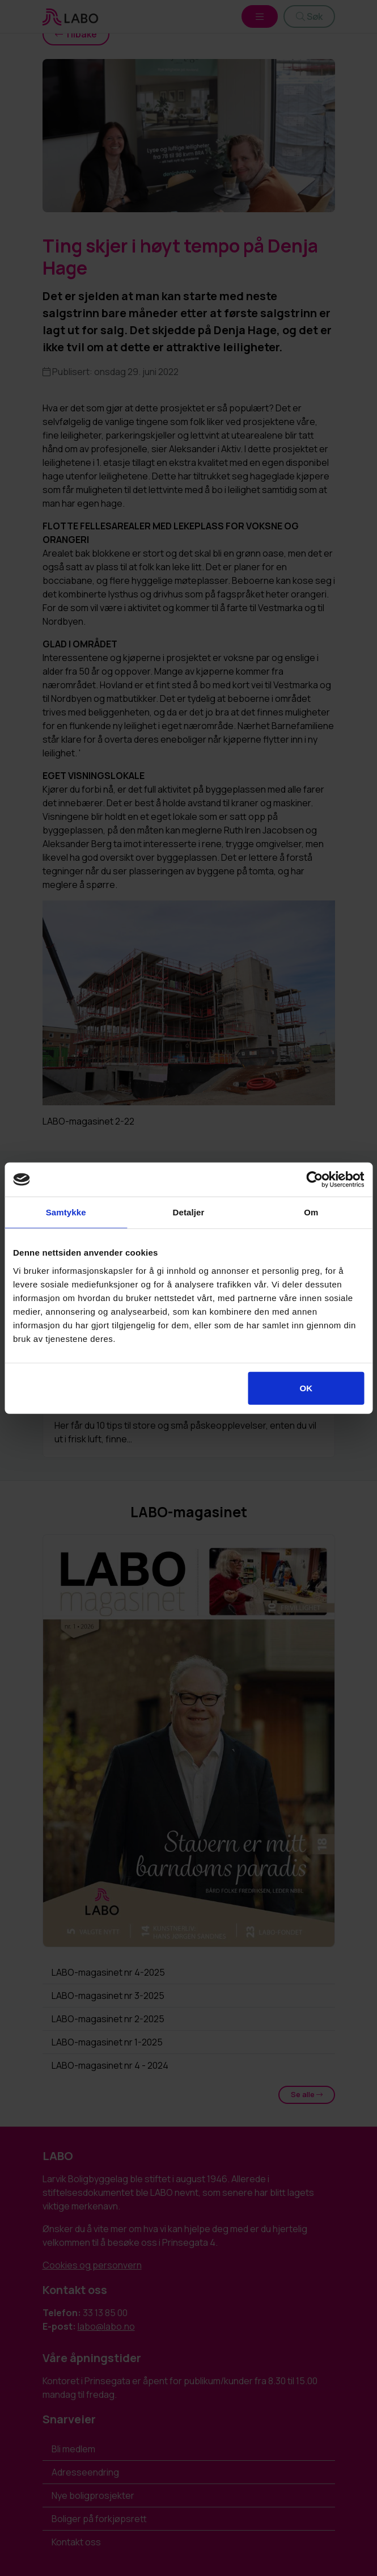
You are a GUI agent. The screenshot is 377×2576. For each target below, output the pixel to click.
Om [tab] (311, 1212)
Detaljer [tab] (189, 1212)
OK (306, 1387)
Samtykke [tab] (66, 1212)
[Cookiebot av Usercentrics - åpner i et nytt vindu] (314, 1179)
